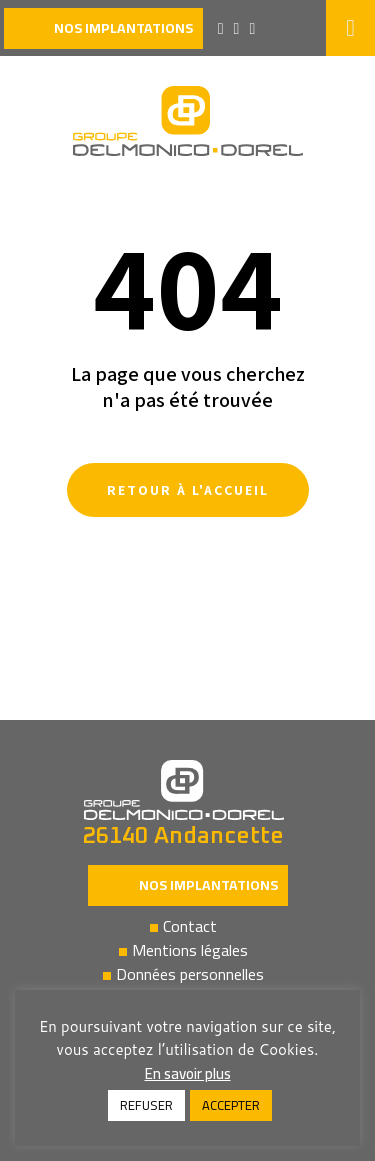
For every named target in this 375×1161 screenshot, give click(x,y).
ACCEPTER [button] (231, 1105)
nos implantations (123, 28)
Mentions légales (190, 950)
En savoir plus (188, 1073)
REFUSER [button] (146, 1105)
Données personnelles (190, 974)
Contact (190, 926)
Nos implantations (208, 885)
